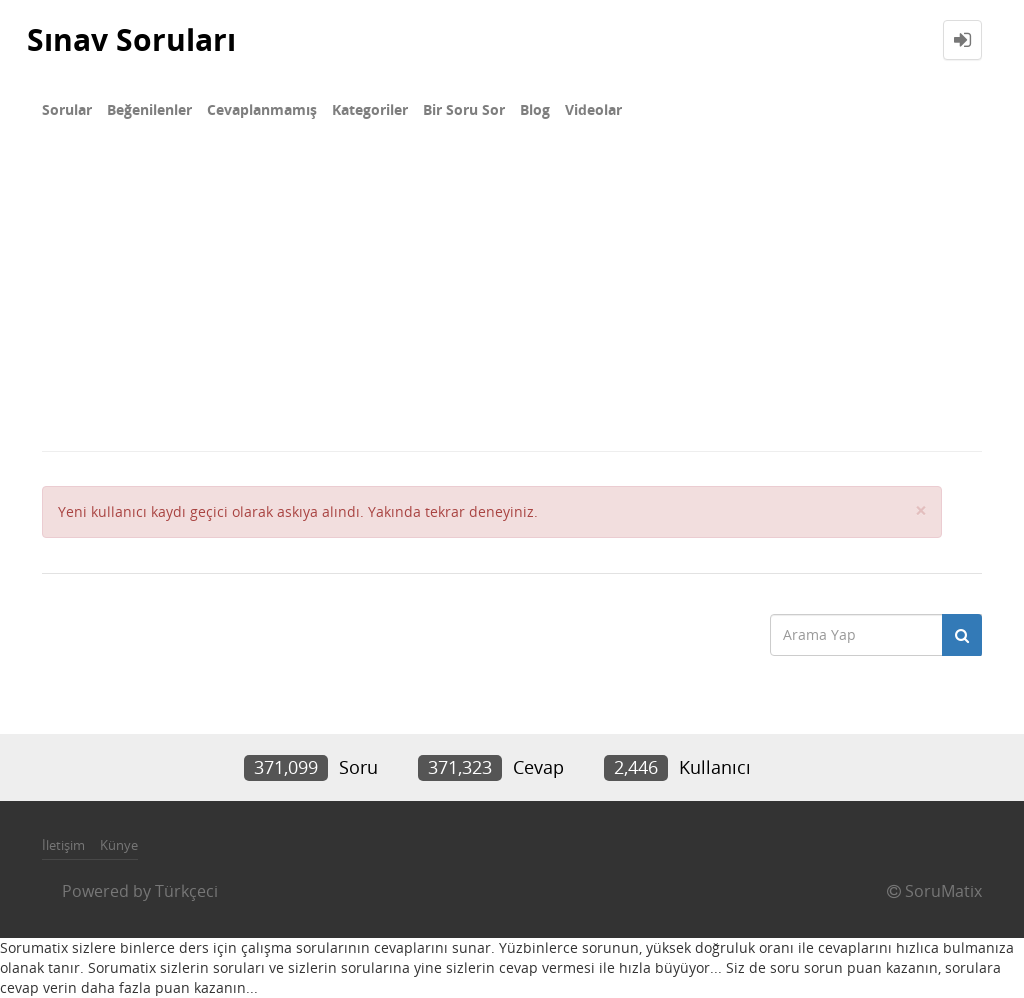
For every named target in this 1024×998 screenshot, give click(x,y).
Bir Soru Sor (464, 109)
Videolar (593, 109)
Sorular (67, 109)
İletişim (63, 845)
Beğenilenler (149, 109)
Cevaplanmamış (262, 109)
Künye (119, 845)
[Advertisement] (512, 300)
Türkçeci (186, 891)
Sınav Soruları (131, 39)
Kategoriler (370, 109)
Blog (535, 109)
